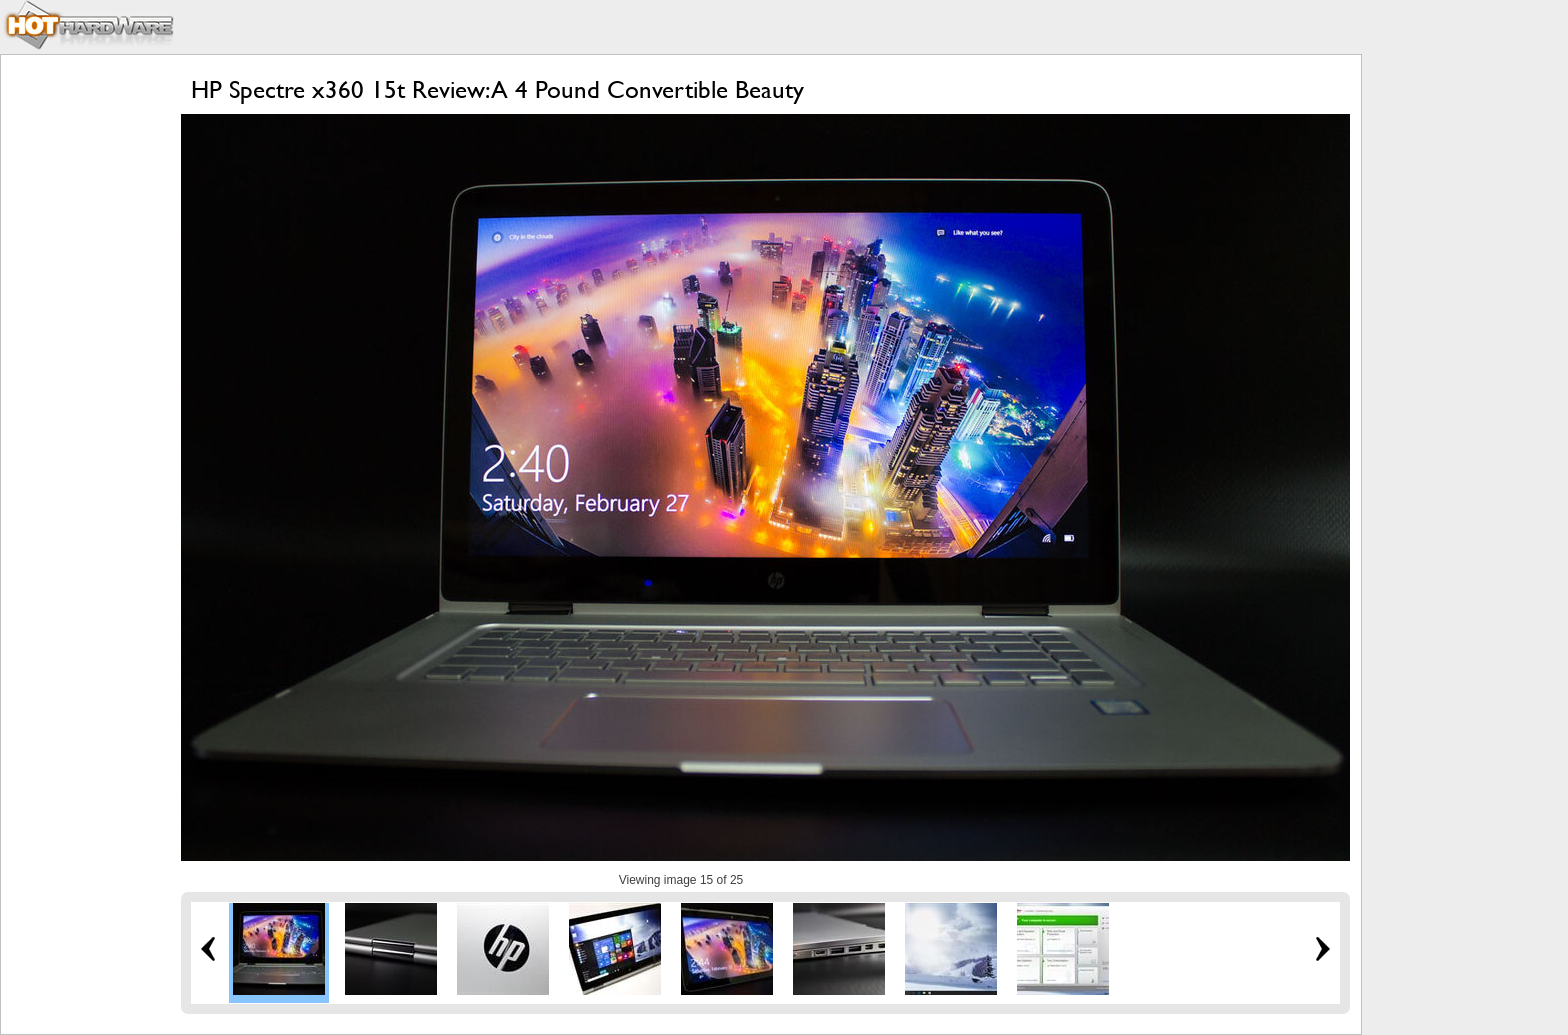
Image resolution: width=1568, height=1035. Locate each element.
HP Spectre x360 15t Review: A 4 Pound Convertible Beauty (497, 89)
